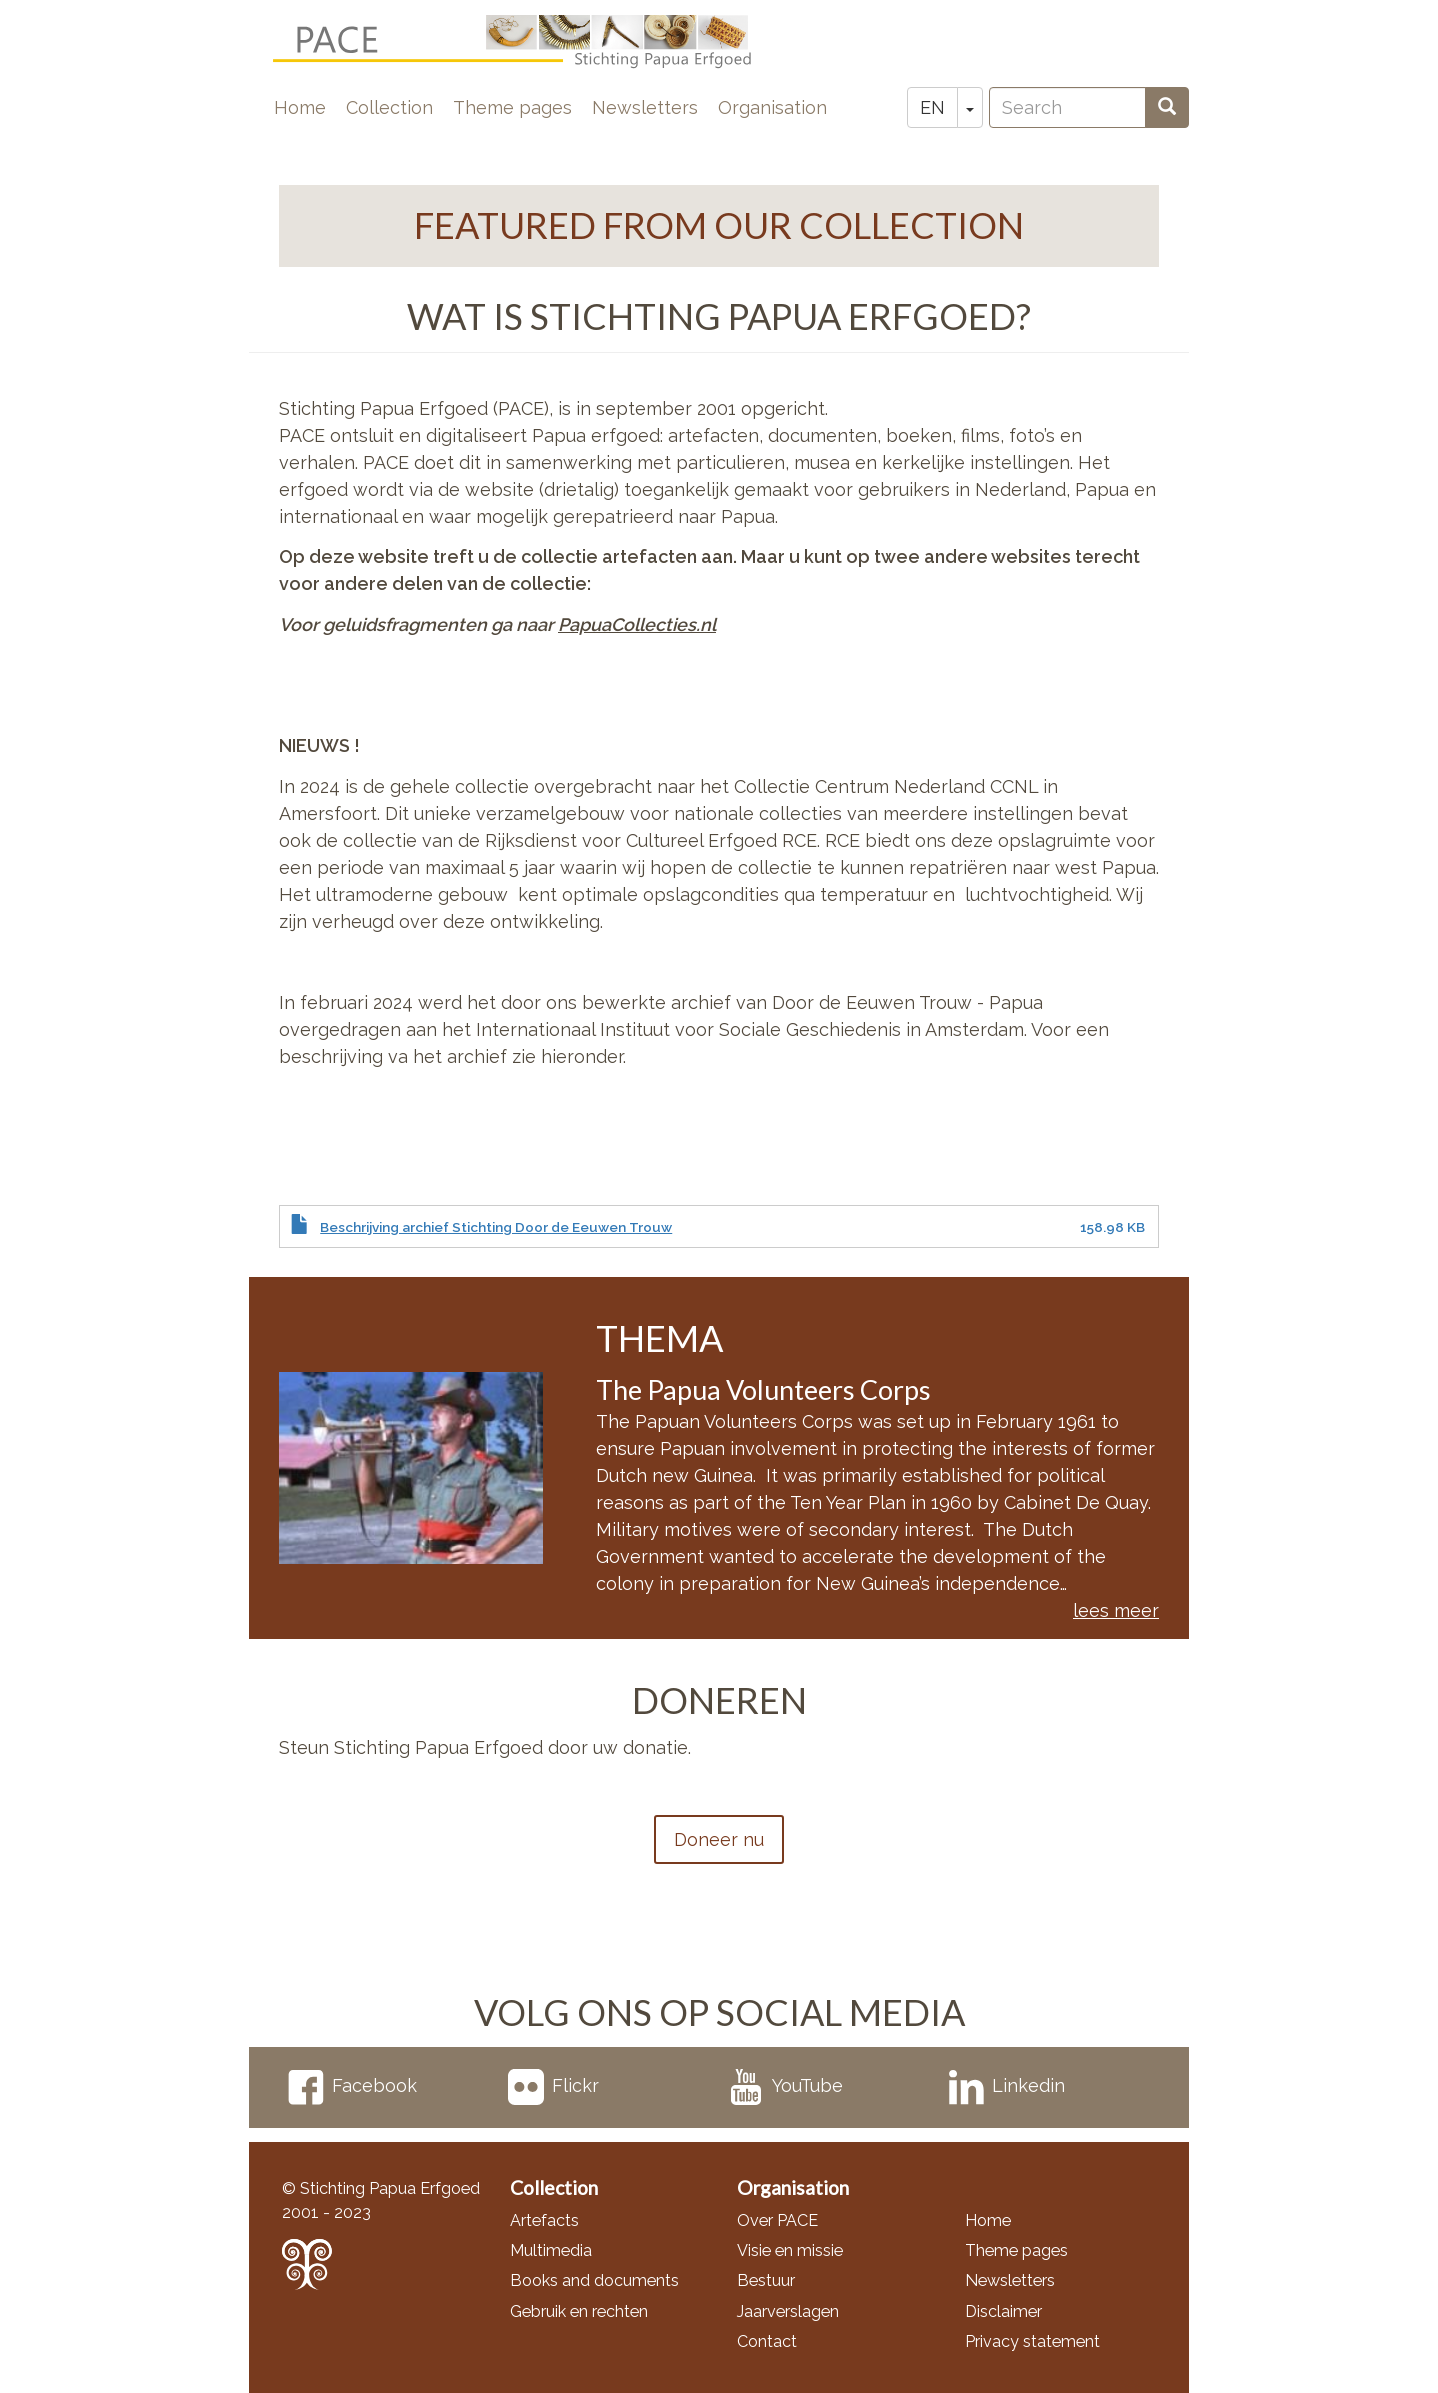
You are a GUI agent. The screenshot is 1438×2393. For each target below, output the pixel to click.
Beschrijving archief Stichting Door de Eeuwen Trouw (496, 1227)
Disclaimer (1003, 2311)
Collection (389, 107)
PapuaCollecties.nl (637, 624)
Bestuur (766, 2280)
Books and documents (594, 2280)
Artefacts (544, 2220)
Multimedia (551, 2250)
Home (300, 107)
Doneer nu (719, 1839)
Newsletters (645, 107)
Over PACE (777, 2220)
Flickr (553, 2085)
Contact (767, 2341)
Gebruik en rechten (579, 2311)
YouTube (785, 2085)
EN (932, 107)
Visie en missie (790, 2250)
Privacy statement (1032, 2341)
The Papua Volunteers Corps (763, 1389)
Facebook (352, 2085)
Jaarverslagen (788, 2311)
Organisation (772, 107)
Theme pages (512, 107)
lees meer (1116, 1610)
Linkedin (1006, 2085)
